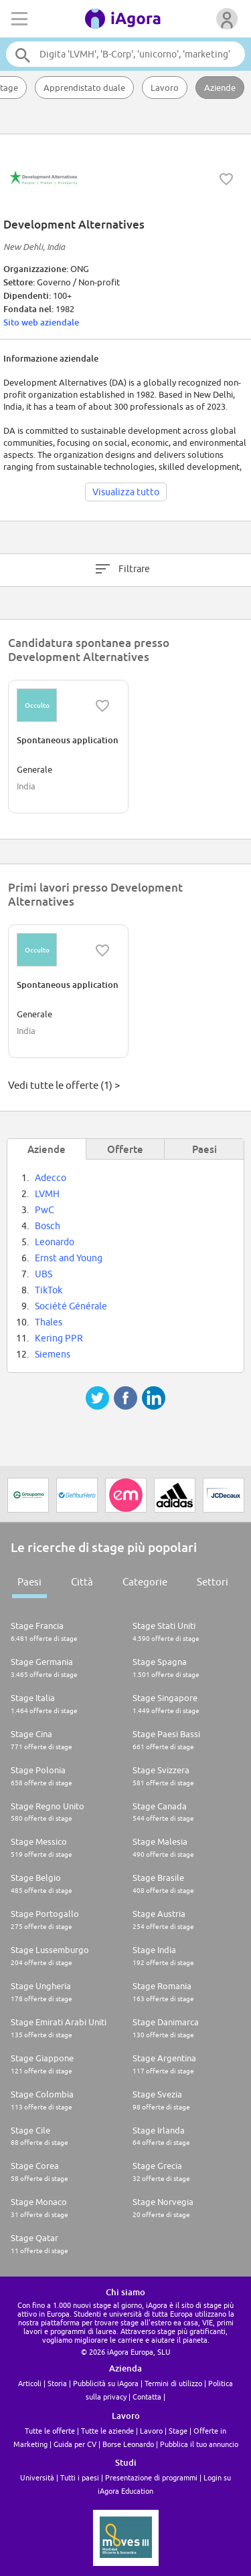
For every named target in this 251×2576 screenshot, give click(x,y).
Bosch (47, 1225)
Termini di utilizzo (173, 2383)
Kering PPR (59, 1338)
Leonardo (54, 1242)
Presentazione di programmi (151, 2477)
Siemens (52, 1354)
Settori (212, 1581)
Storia (57, 2383)
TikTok (48, 1290)
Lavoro (165, 87)
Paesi (29, 1581)
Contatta (147, 2396)
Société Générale (71, 1306)
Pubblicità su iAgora (106, 2383)
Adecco (50, 1177)
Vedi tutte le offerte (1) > (64, 1085)
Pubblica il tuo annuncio (199, 2444)
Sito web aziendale (41, 322)
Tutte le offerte (50, 2430)
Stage (178, 2430)
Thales (48, 1322)
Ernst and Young (68, 1258)
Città (82, 1581)
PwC (44, 1209)
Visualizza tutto (125, 492)
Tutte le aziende (107, 2430)
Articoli (29, 2383)
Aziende (220, 87)
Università (37, 2477)
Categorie (144, 1581)
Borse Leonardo (128, 2444)
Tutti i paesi (79, 2477)
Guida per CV (75, 2444)
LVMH (47, 1193)
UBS (43, 1274)
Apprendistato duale (84, 87)
